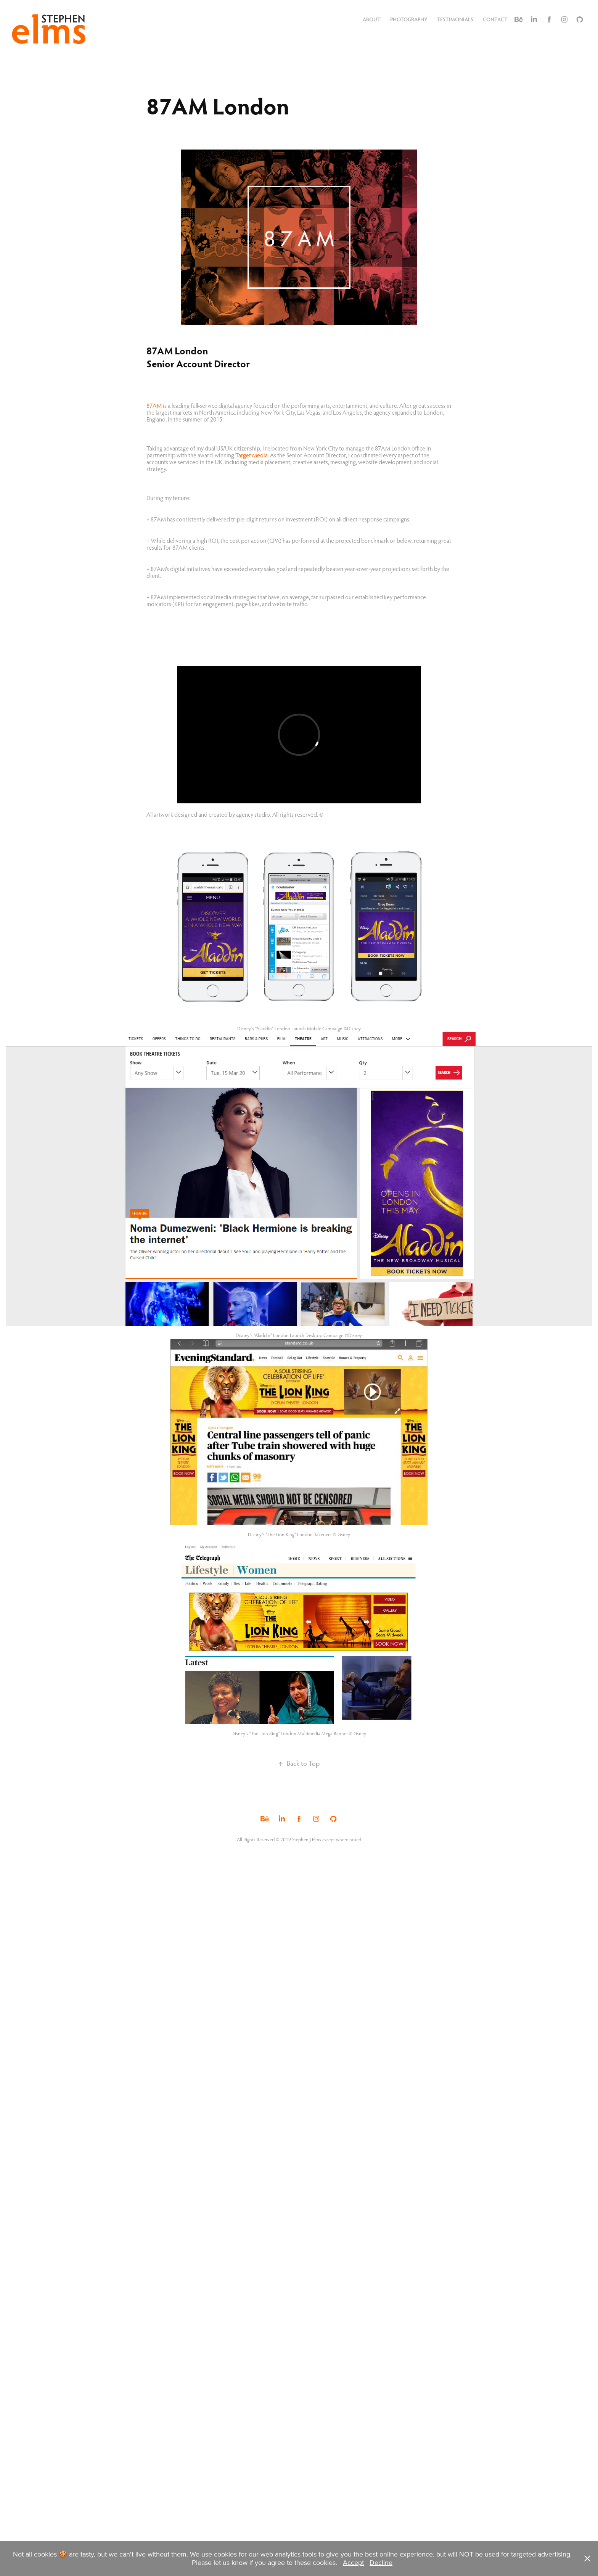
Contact (495, 19)
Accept (353, 2562)
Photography (409, 19)
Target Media (251, 455)
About (372, 19)
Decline (381, 2562)
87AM (154, 405)
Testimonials (455, 19)
